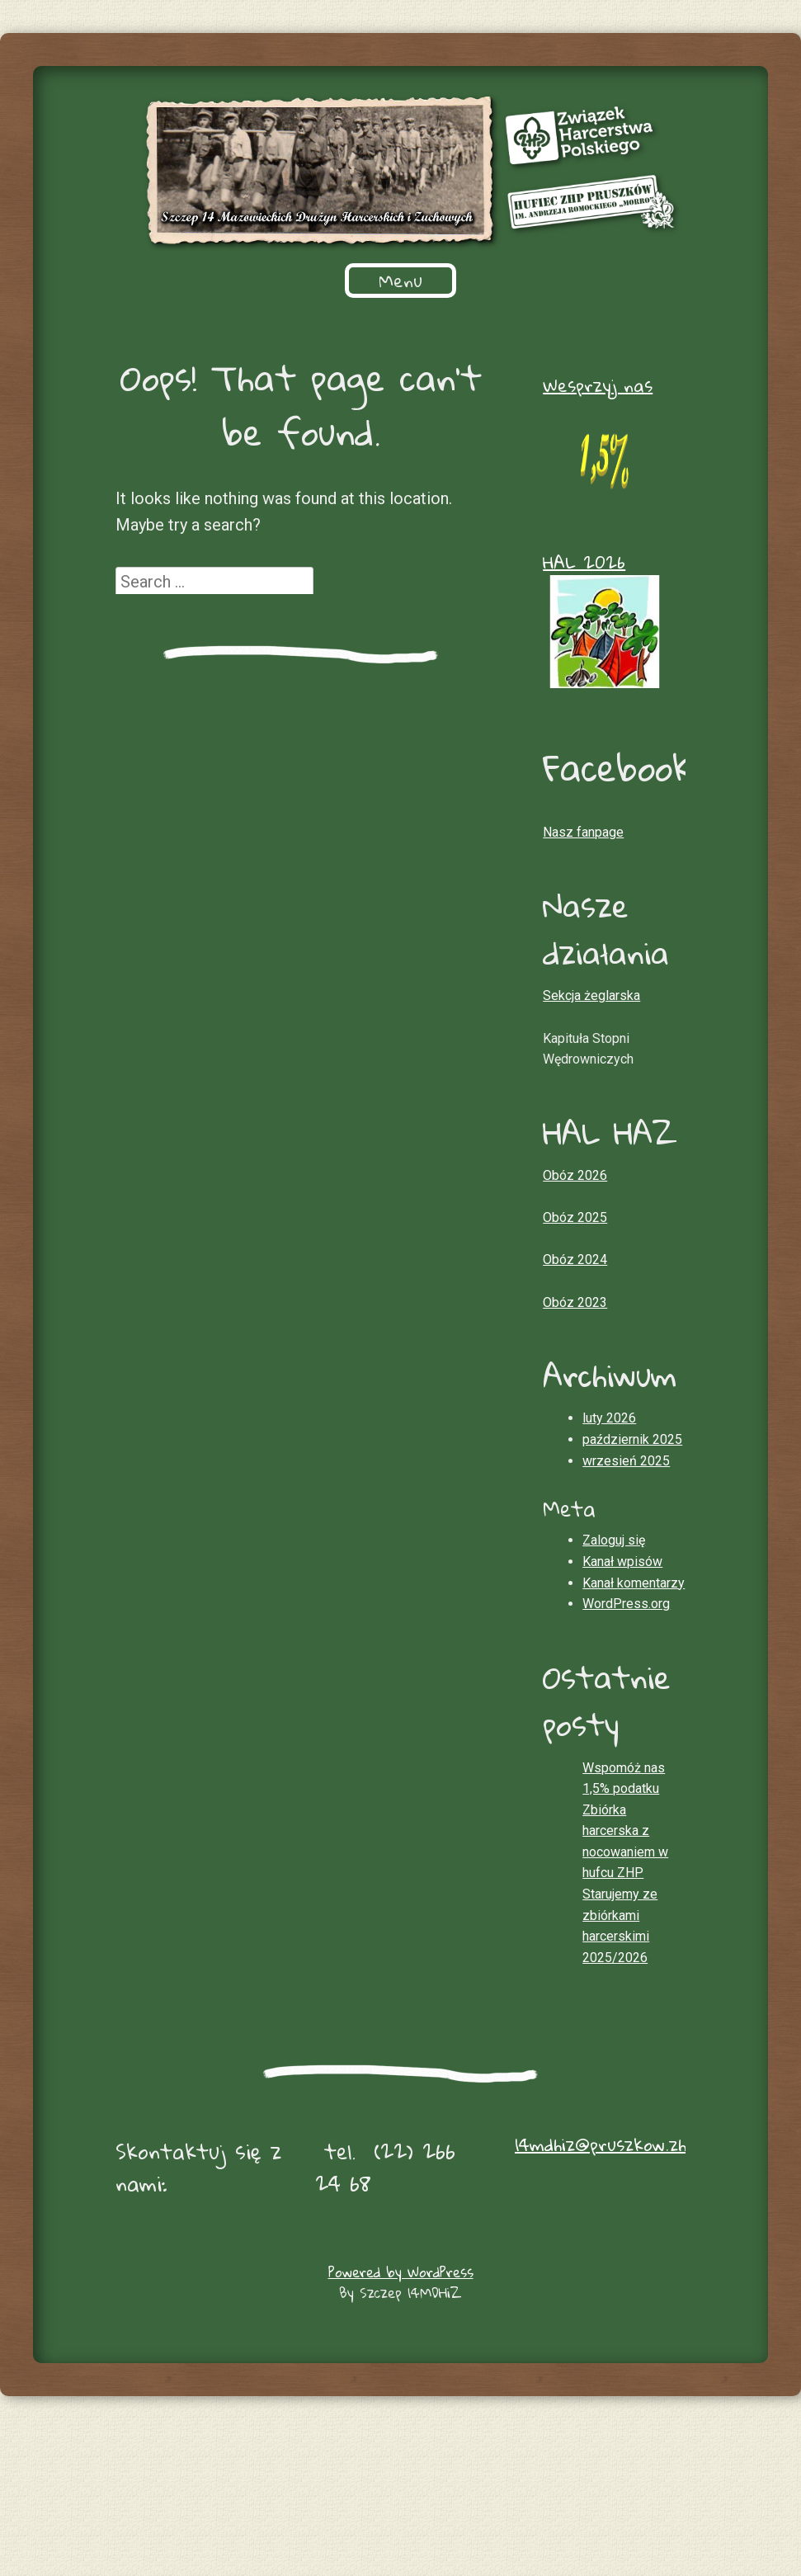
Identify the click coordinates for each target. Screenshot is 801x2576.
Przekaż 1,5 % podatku (281, 317)
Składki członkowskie (519, 354)
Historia (277, 281)
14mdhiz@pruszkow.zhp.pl (613, 2291)
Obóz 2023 (575, 1449)
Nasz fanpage (583, 979)
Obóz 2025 (575, 1364)
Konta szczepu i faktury (299, 354)
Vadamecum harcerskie (230, 390)
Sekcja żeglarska (428, 390)
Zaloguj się (613, 1687)
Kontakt (401, 426)
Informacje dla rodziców (508, 317)
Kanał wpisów (622, 1708)
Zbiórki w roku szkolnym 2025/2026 (494, 281)
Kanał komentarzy (633, 1730)
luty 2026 (609, 1565)
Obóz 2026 (575, 1322)
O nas (184, 281)
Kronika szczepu (599, 390)
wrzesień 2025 (626, 1608)
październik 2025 (632, 1586)
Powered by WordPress (401, 2419)
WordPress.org (626, 1750)
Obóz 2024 (575, 1406)
